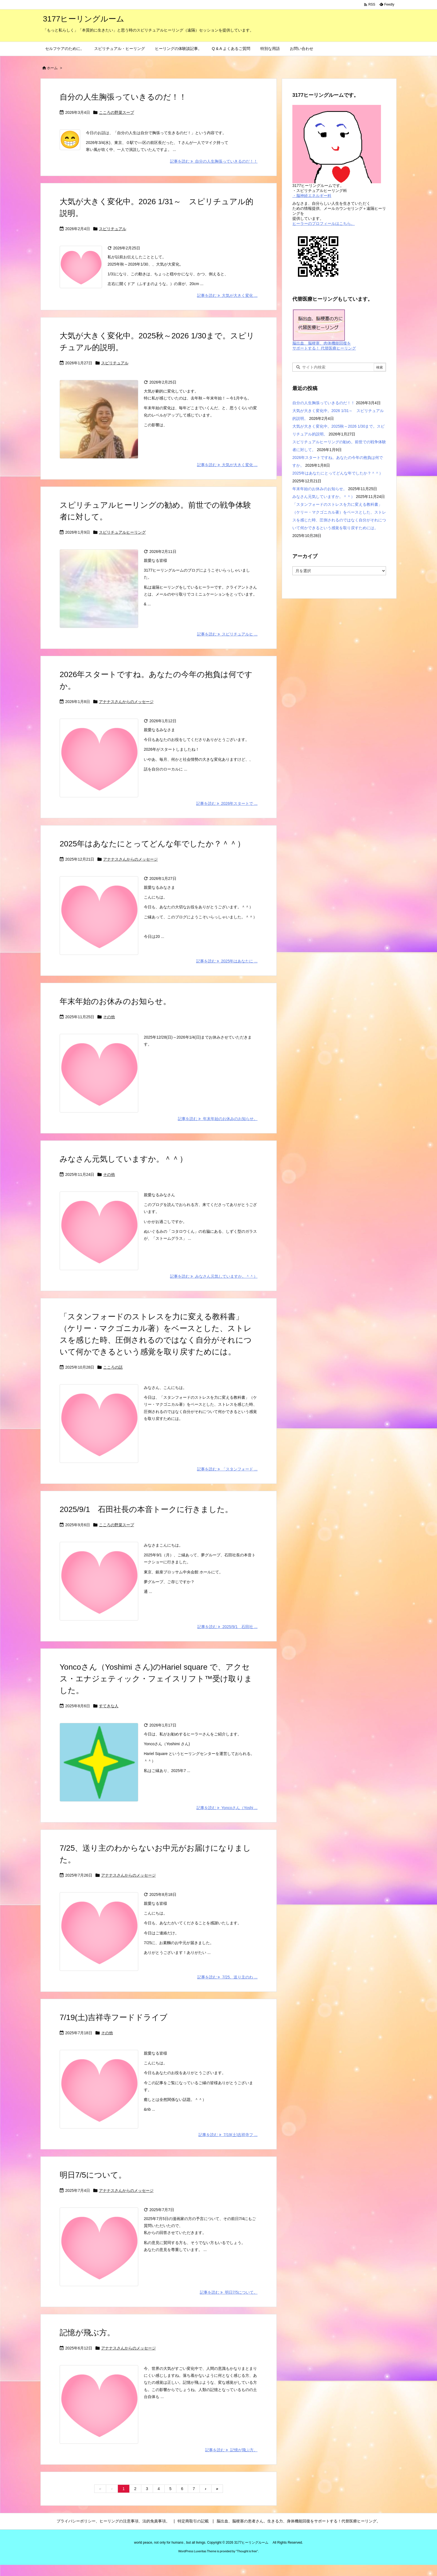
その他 (109, 1017)
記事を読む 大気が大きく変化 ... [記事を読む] (227, 295)
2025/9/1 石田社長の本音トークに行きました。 (146, 1509)
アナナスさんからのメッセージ (126, 701)
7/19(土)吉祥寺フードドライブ (113, 2017)
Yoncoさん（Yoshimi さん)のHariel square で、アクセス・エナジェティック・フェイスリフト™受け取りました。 (156, 1679)
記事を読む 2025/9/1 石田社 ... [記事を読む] (227, 1626)
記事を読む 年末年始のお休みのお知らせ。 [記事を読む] (218, 1118)
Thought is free (247, 2551)
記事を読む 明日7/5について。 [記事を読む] (229, 2292)
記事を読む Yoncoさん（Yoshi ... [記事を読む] (227, 1807)
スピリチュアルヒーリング (122, 532)
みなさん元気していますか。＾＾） (123, 1159)
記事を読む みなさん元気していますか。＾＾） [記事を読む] (214, 1276)
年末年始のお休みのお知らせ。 (115, 1001)
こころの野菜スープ (116, 112)
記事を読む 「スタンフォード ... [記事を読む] (227, 1469)
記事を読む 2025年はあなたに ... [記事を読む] (227, 961)
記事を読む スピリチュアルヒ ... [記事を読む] (227, 634)
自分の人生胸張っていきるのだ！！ (123, 97)
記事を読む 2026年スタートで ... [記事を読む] (227, 803)
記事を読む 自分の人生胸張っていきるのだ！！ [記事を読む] (214, 161)
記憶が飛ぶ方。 (87, 2332)
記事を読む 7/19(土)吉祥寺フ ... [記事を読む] (228, 2134)
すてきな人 (108, 1706)
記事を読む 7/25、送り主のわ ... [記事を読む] (227, 1977)
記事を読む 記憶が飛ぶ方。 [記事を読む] (231, 2450)
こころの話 (113, 1367)
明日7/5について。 (93, 2175)
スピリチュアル (112, 229)
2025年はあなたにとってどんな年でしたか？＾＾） (152, 843)
